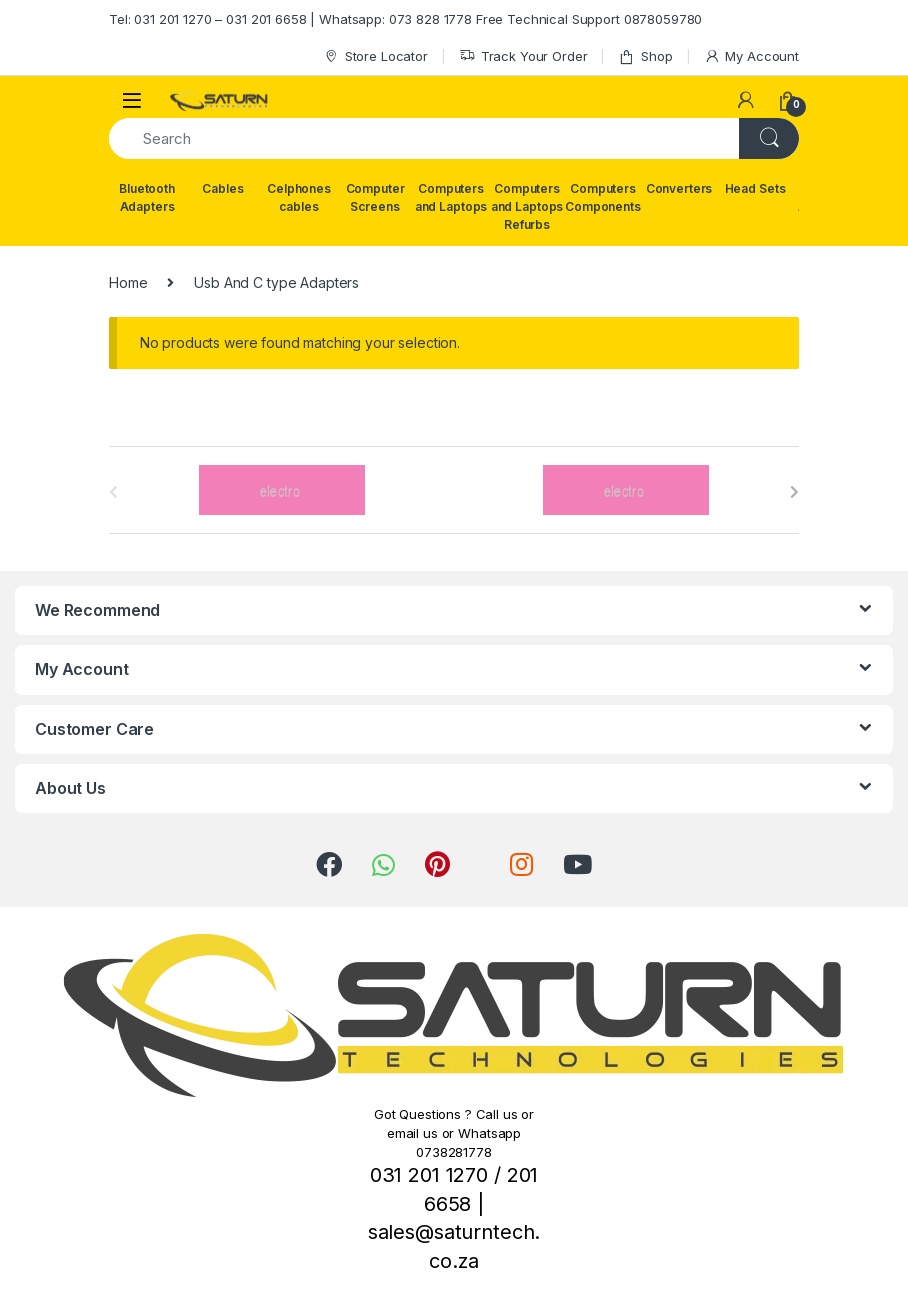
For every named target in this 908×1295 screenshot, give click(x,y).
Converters (679, 188)
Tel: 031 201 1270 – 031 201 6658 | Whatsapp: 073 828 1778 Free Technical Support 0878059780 (405, 19)
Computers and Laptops (451, 197)
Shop (645, 56)
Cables (222, 188)
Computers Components (603, 197)
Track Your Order (523, 56)
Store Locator (375, 56)
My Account (751, 56)
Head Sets (755, 188)
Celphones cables (299, 197)
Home (128, 282)
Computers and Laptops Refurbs (527, 206)
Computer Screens (375, 197)
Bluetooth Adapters (147, 197)
